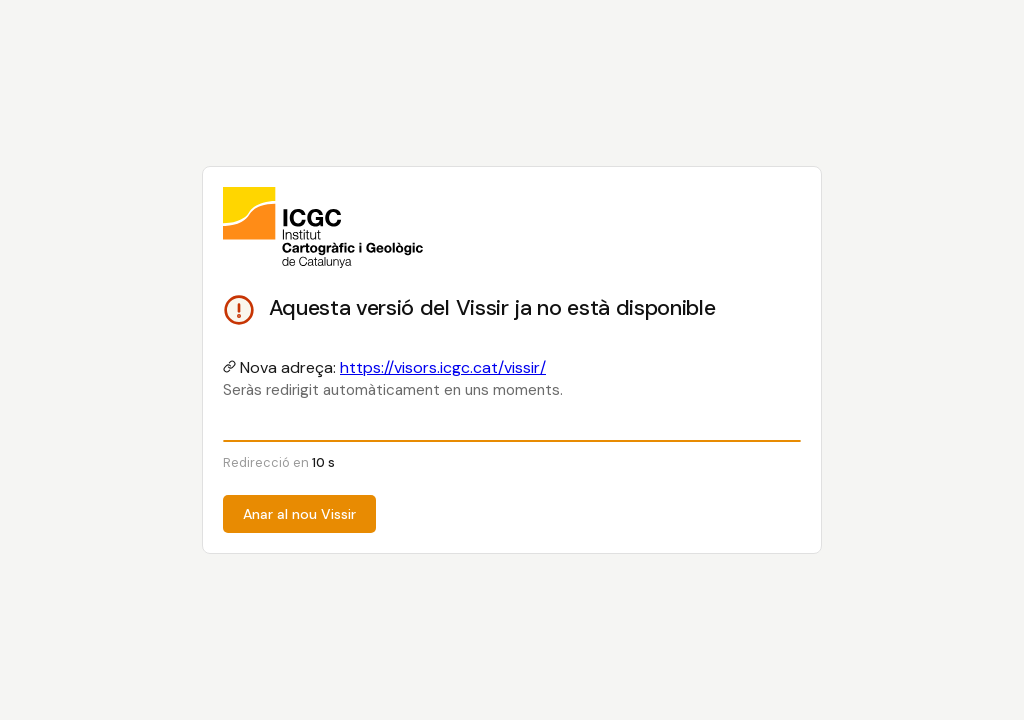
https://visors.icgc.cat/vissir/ (443, 367)
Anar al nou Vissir (299, 514)
